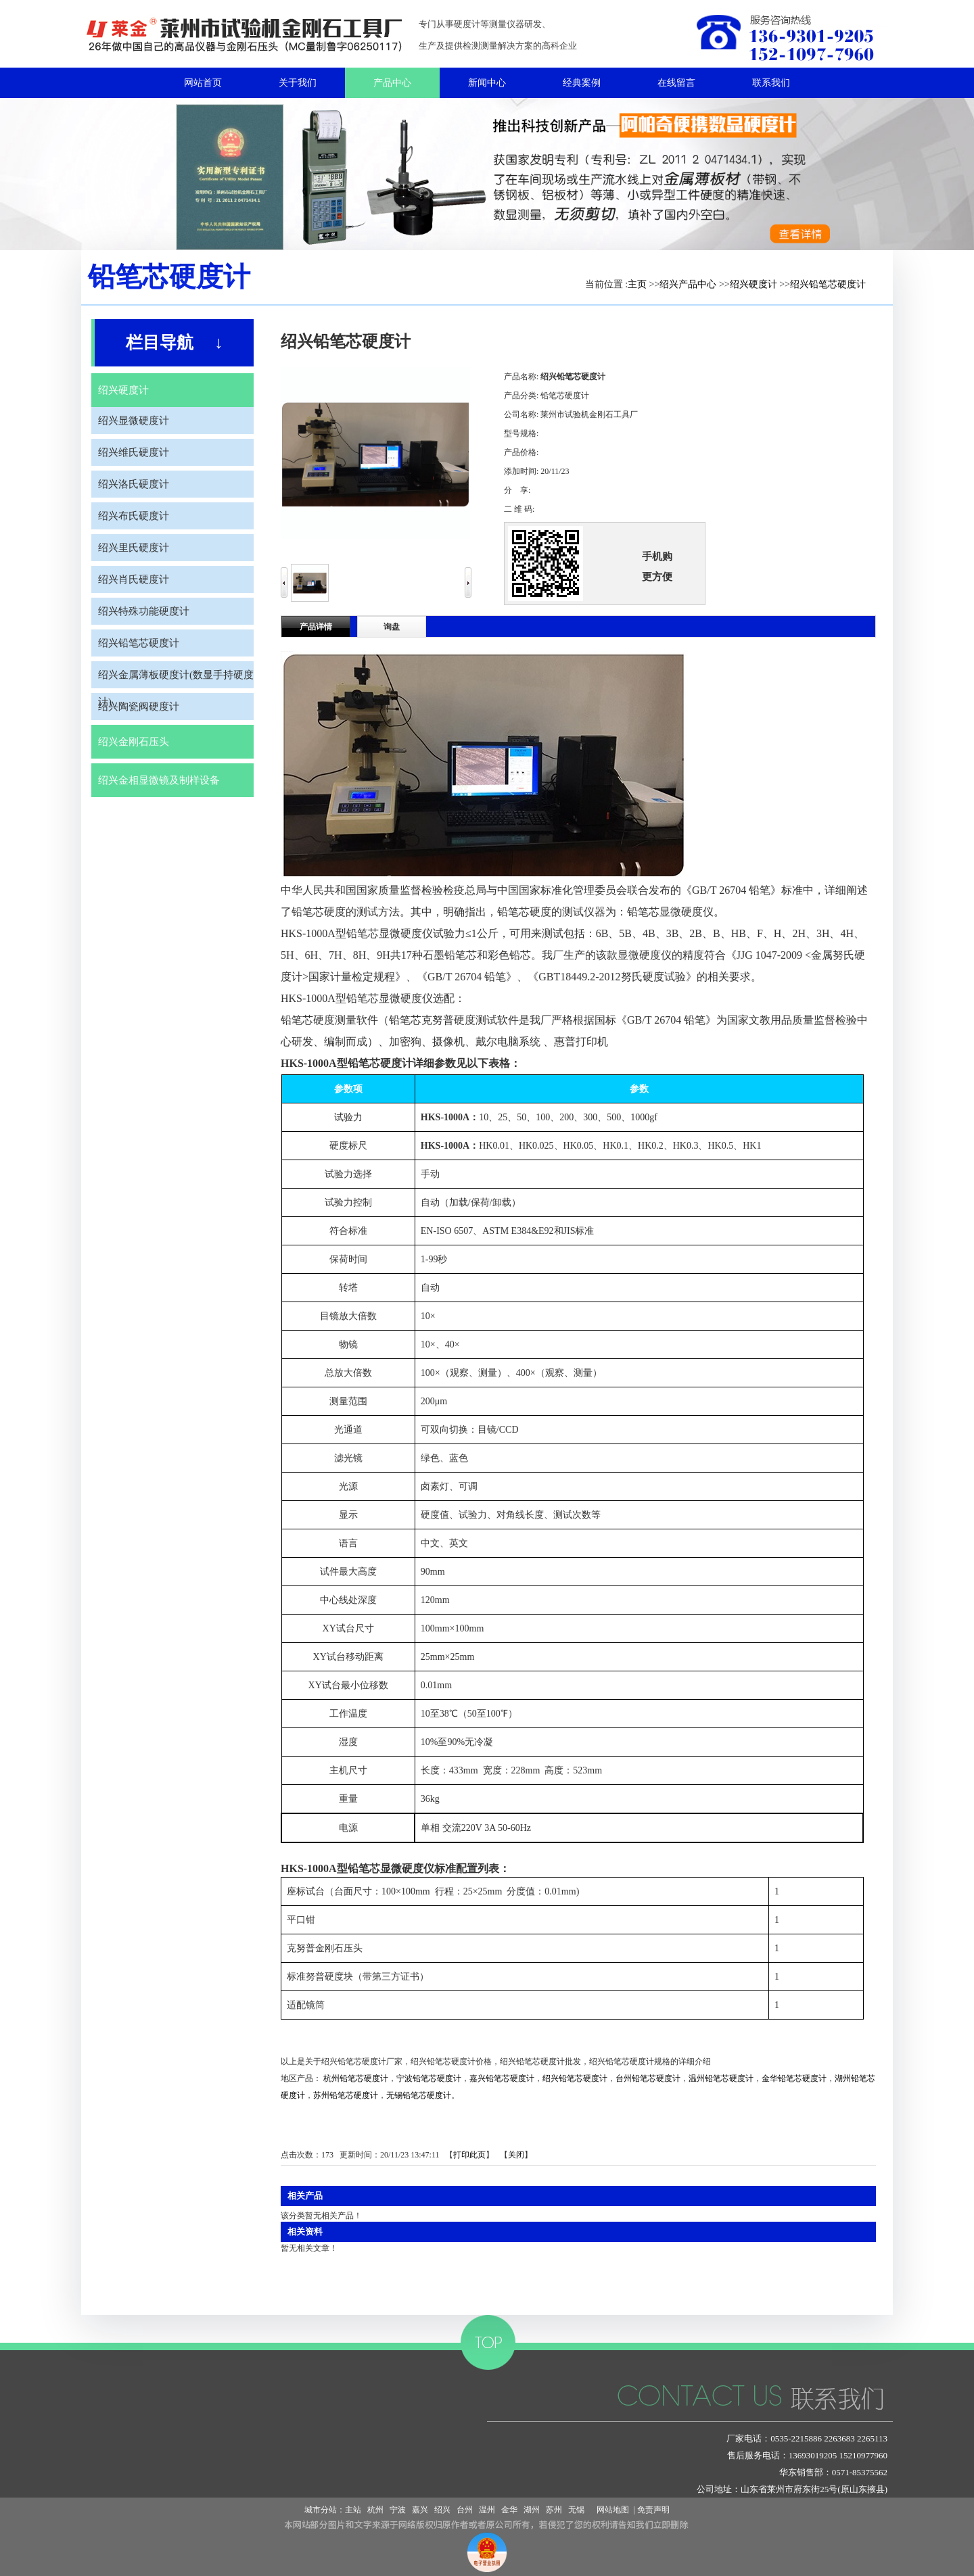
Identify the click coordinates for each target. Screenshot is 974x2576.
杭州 (375, 2509)
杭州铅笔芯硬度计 (355, 2078)
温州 (487, 2509)
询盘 (392, 626)
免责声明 (653, 2509)
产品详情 (316, 626)
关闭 (516, 2155)
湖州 (532, 2509)
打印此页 (469, 2155)
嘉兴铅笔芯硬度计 (501, 2078)
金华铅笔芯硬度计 (794, 2078)
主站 (353, 2509)
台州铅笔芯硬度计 (648, 2078)
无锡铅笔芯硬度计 (418, 2095)
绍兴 (442, 2509)
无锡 (576, 2509)
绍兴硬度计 (753, 284)
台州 (465, 2509)
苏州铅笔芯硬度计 (345, 2095)
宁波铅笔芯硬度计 (428, 2078)
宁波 (398, 2509)
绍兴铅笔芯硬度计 (828, 284)
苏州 (554, 2509)
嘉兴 (420, 2509)
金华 (509, 2509)
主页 (637, 284)
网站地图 (611, 2509)
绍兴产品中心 (687, 284)
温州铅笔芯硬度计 (721, 2078)
